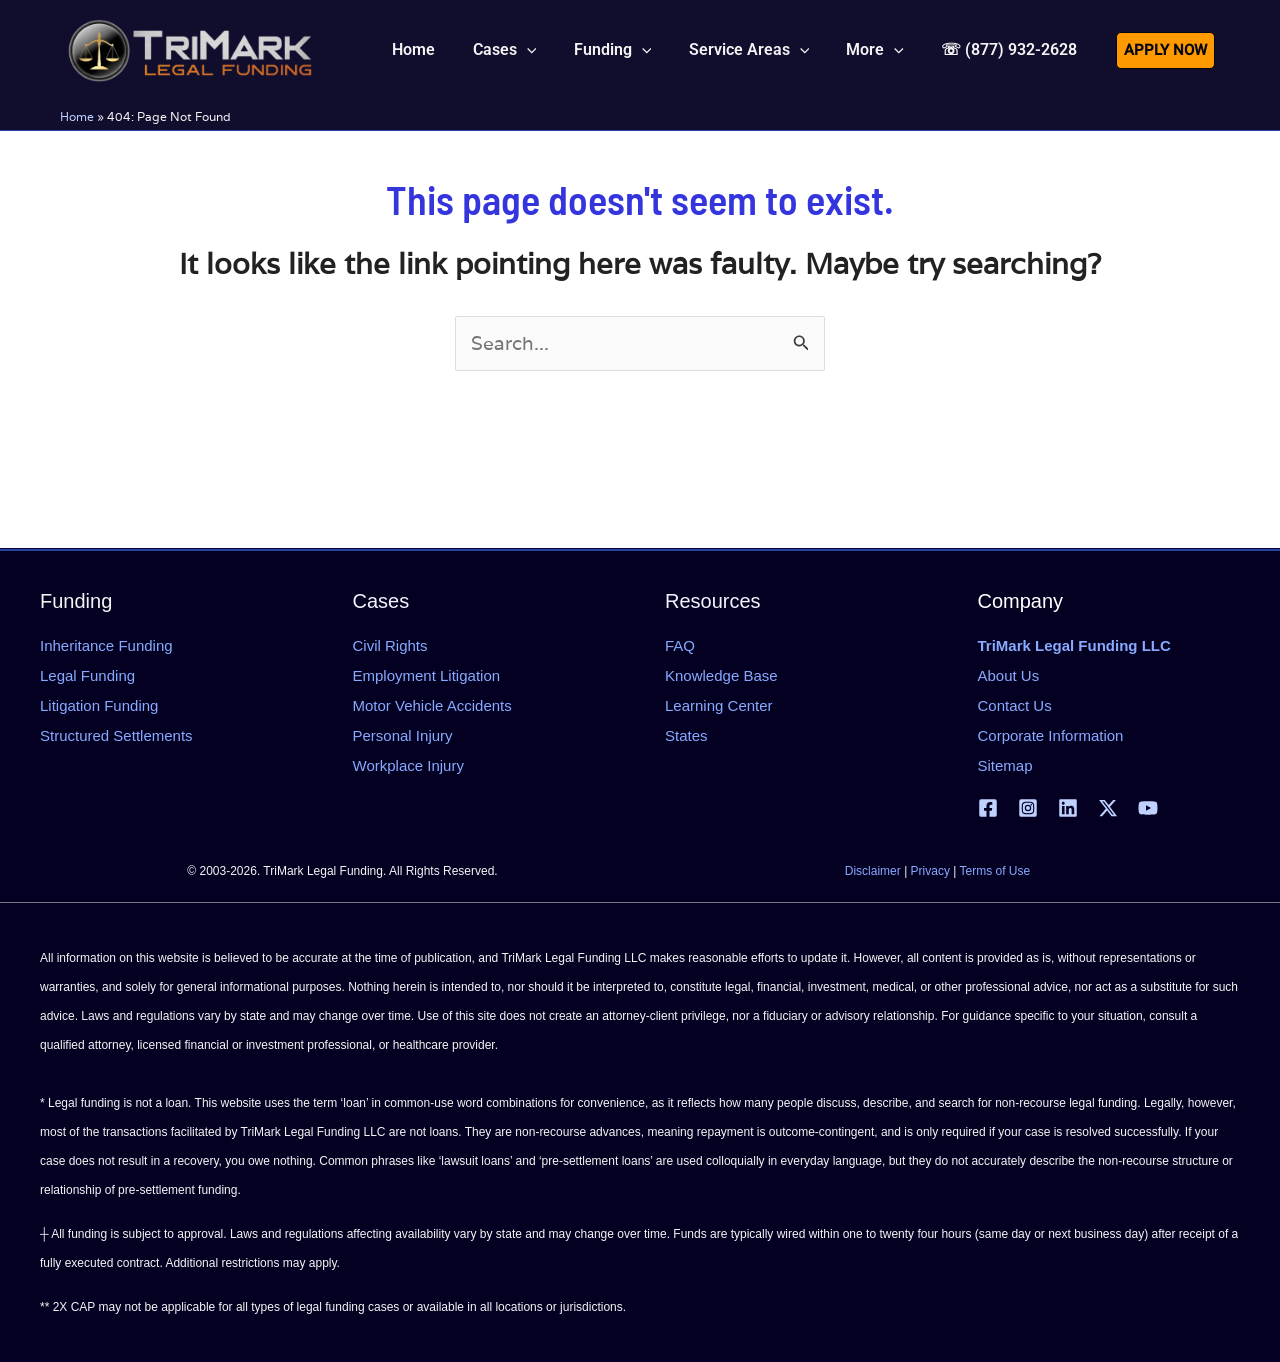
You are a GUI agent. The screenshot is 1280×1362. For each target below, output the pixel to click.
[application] (551, 50)
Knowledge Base (721, 675)
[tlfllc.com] (190, 48)
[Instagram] (1028, 808)
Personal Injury (403, 735)
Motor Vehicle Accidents (432, 705)
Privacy (930, 871)
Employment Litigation (427, 675)
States (686, 735)
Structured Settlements (116, 735)
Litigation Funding (99, 705)
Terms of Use (995, 871)
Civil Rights (390, 645)
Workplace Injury (408, 765)
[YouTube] (1148, 808)
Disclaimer (873, 871)
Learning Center (719, 705)
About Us (1009, 675)
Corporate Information (1051, 735)
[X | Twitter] (1108, 808)
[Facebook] (988, 808)
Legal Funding (87, 675)
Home (77, 116)
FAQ (680, 645)
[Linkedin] (1068, 808)
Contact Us (1015, 705)
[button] (529, 50)
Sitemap (1005, 765)
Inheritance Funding (106, 645)
